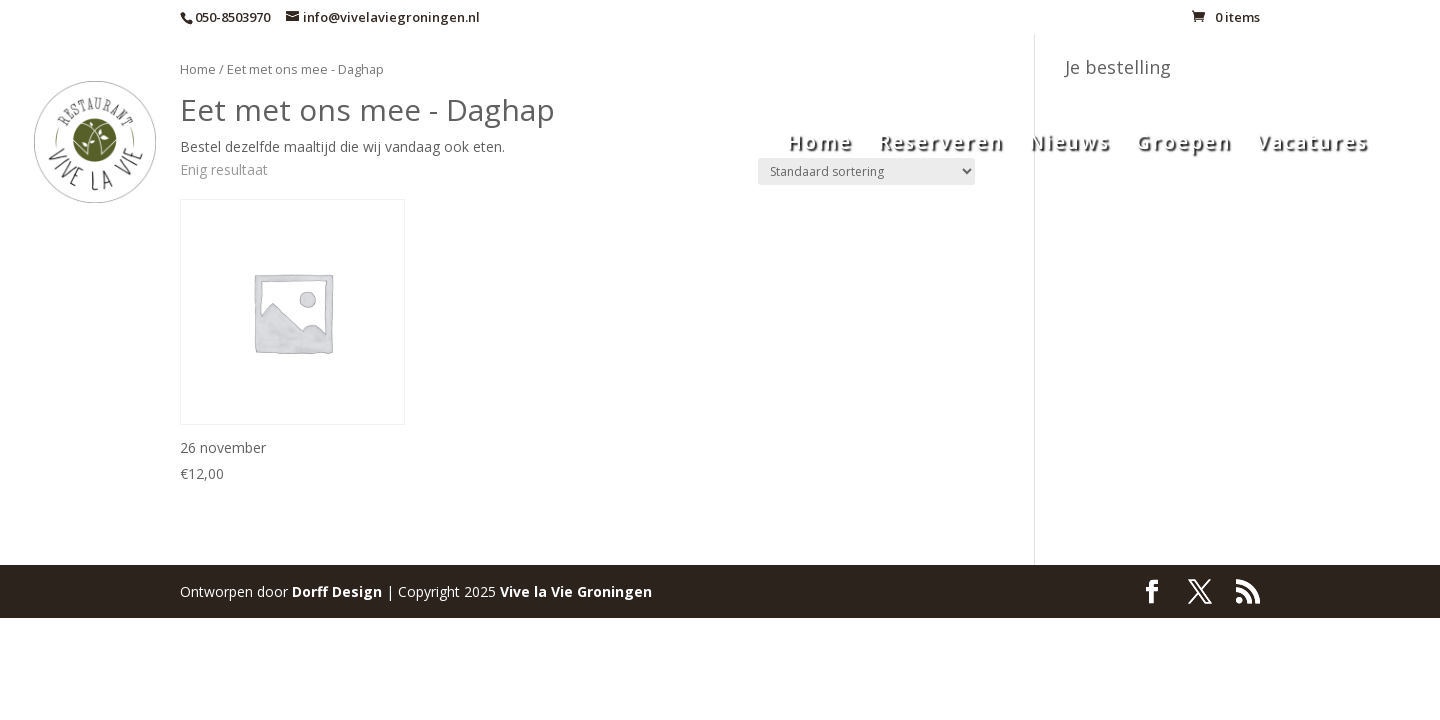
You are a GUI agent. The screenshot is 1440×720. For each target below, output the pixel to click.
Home (819, 145)
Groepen (1183, 145)
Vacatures (1312, 145)
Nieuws (1069, 145)
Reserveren (940, 145)
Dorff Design (337, 591)
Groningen (576, 591)
